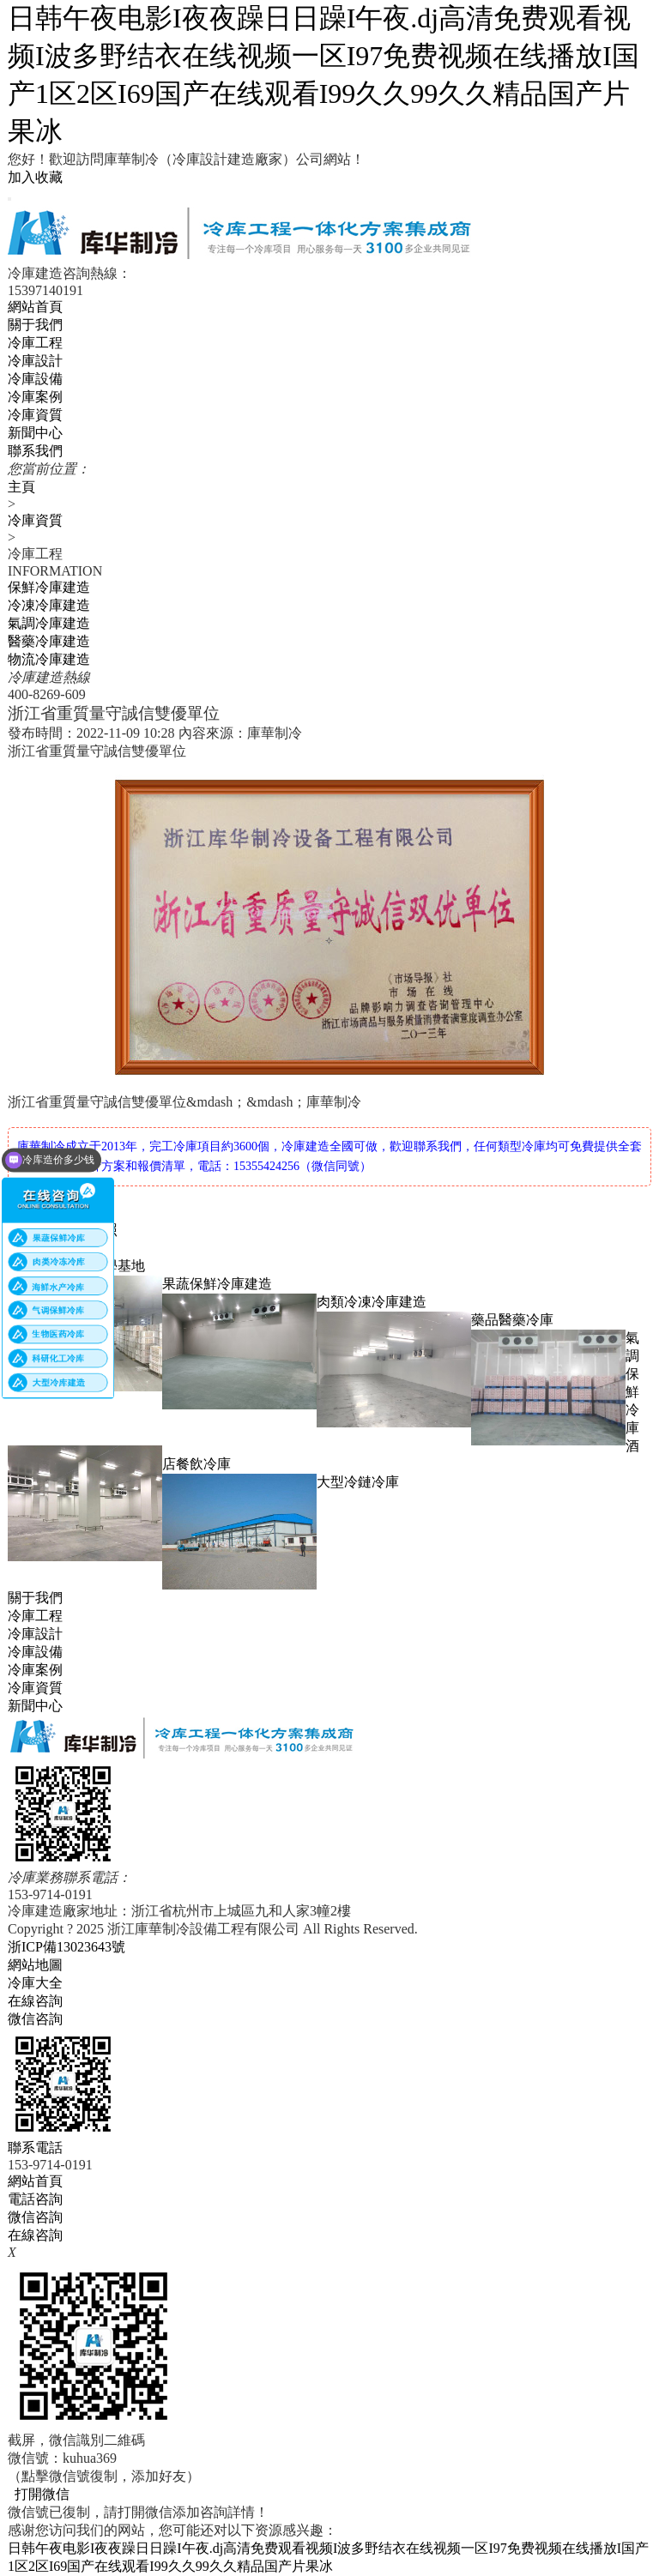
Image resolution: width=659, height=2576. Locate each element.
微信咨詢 (35, 2217)
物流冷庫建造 (49, 659)
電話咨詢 (35, 2199)
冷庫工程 (35, 342)
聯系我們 (35, 450)
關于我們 (35, 324)
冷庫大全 (35, 1983)
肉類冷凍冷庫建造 (371, 1301)
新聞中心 (35, 432)
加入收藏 (35, 177)
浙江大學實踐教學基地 (76, 1265)
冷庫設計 (35, 360)
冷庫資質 (35, 520)
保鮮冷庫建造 (49, 587)
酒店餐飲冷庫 (400, 1455)
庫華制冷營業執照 (63, 1229)
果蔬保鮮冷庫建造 (217, 1283)
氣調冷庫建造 (49, 623)
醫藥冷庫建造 (49, 641)
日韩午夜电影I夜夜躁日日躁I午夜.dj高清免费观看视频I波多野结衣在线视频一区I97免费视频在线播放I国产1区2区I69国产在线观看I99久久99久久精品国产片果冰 (323, 75)
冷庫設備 (35, 378)
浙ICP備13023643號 (66, 1947)
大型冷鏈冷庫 (358, 1482)
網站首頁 (35, 306)
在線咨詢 (35, 2235)
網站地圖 (35, 1965)
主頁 (21, 487)
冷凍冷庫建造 (49, 605)
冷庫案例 (35, 396)
